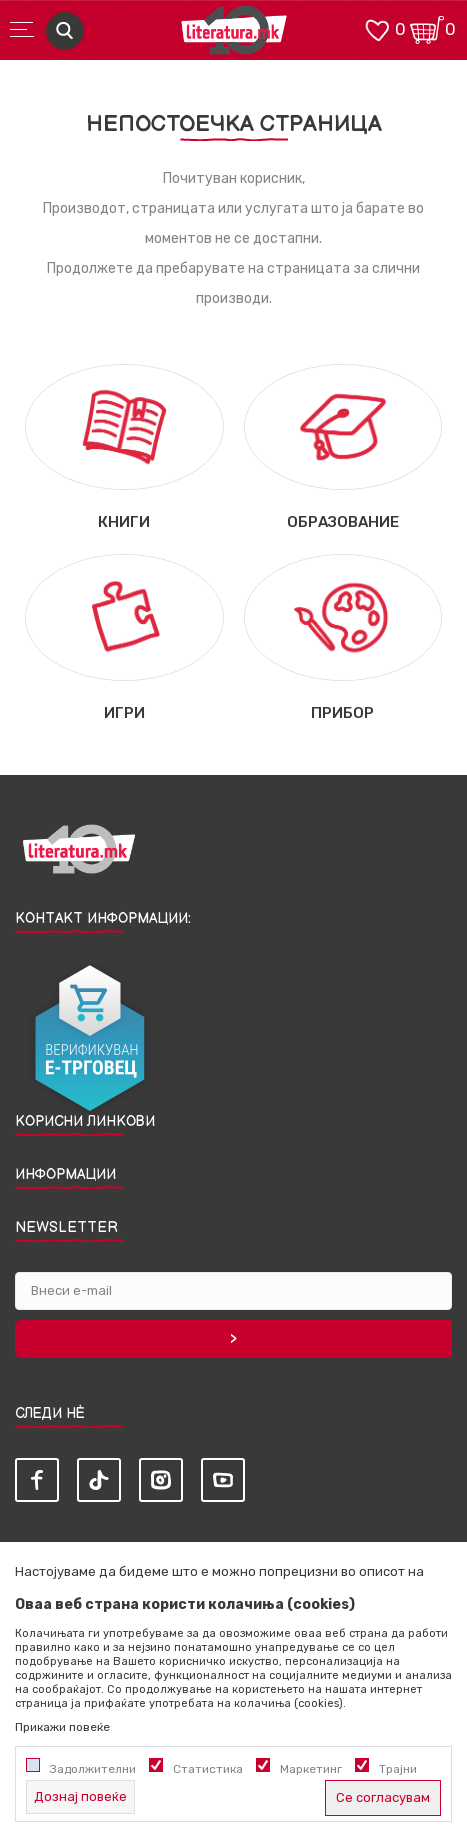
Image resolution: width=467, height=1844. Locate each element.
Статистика (208, 1769)
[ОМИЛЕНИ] (377, 28)
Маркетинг (311, 1769)
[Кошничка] (427, 28)
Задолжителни (93, 1769)
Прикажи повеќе (62, 1727)
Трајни (398, 1769)
